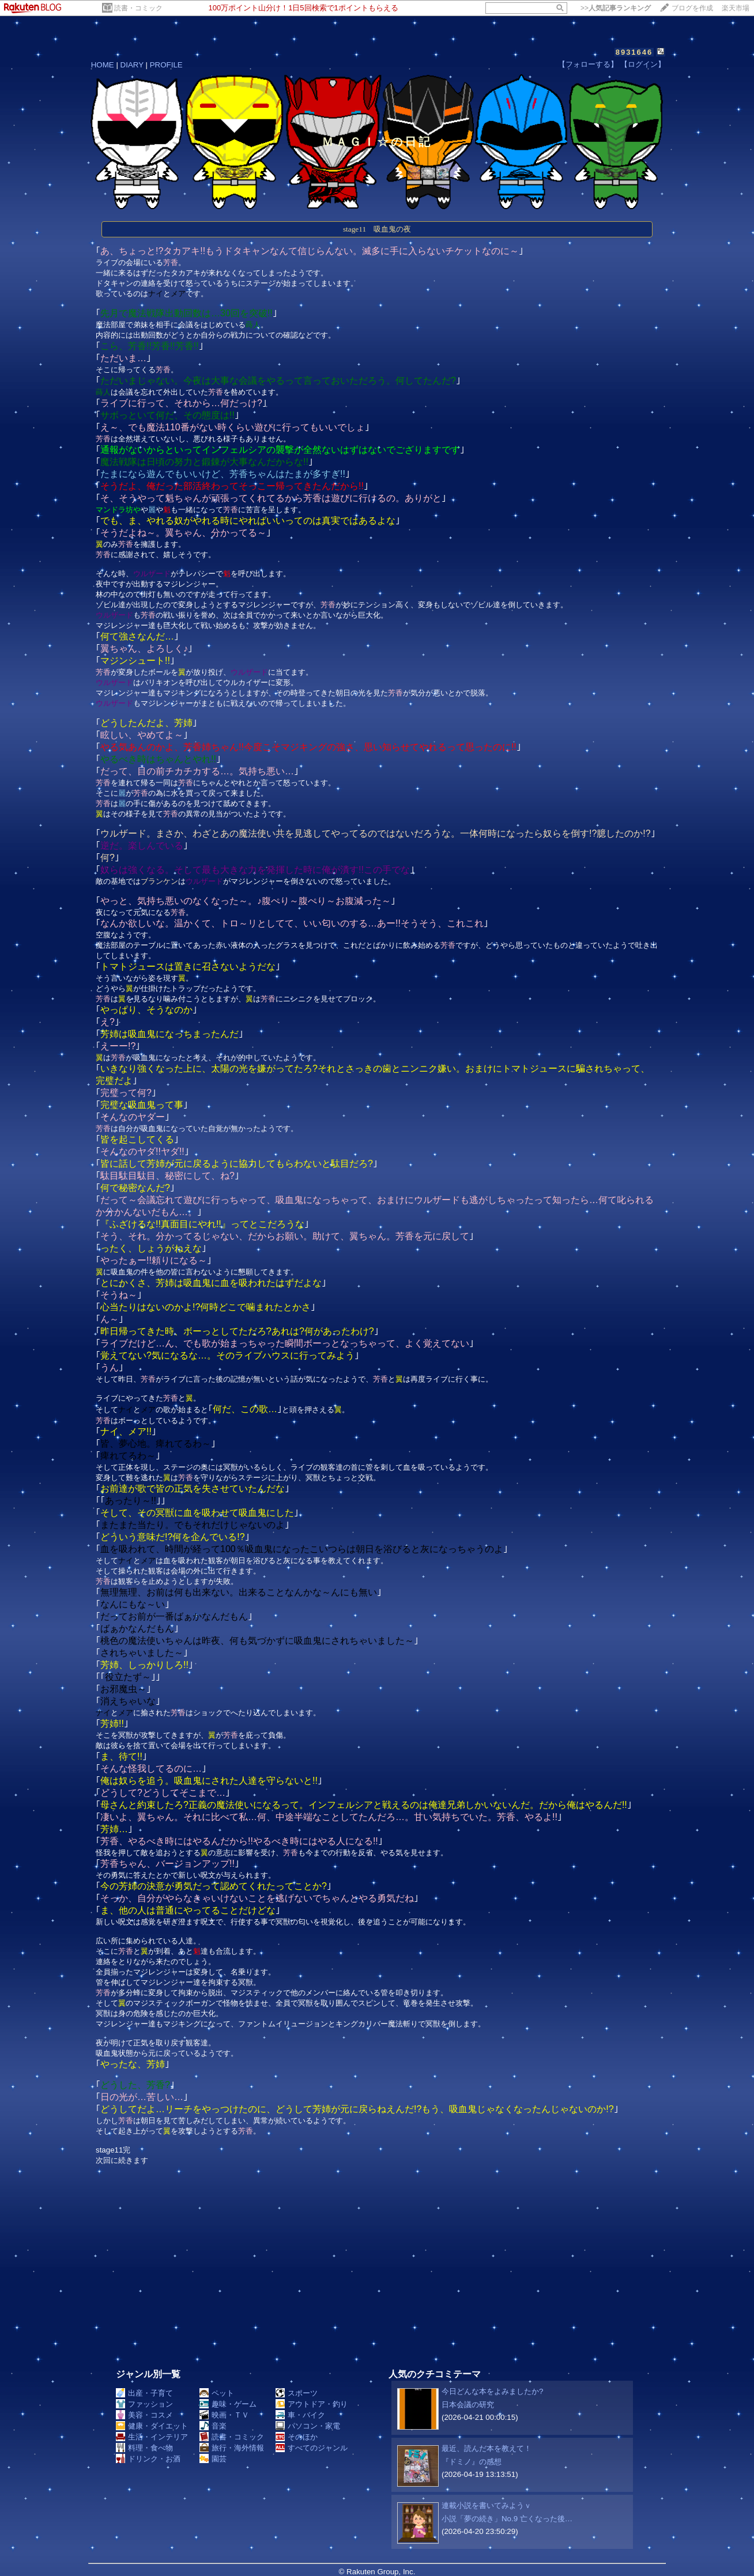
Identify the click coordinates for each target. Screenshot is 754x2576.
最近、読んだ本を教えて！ (486, 2448)
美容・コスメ (144, 2415)
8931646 (634, 52)
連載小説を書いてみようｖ (486, 2505)
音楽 (213, 2426)
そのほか (297, 2437)
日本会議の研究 (468, 2404)
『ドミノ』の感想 (472, 2461)
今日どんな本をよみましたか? (492, 2391)
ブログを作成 (692, 8)
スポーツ (297, 2393)
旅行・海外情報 (231, 2447)
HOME (102, 64)
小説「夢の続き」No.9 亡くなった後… (507, 2518)
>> (615, 8)
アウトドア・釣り (312, 2404)
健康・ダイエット (152, 2426)
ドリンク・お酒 (148, 2458)
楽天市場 (735, 8)
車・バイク (300, 2415)
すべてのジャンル (312, 2447)
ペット (216, 2393)
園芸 (213, 2458)
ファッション (144, 2404)
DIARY (132, 64)
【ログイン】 (642, 64)
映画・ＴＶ (224, 2415)
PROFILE (166, 64)
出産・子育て (144, 2393)
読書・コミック (138, 8)
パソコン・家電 (308, 2426)
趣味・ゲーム (228, 2404)
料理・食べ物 (144, 2447)
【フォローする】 (588, 64)
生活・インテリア (152, 2437)
